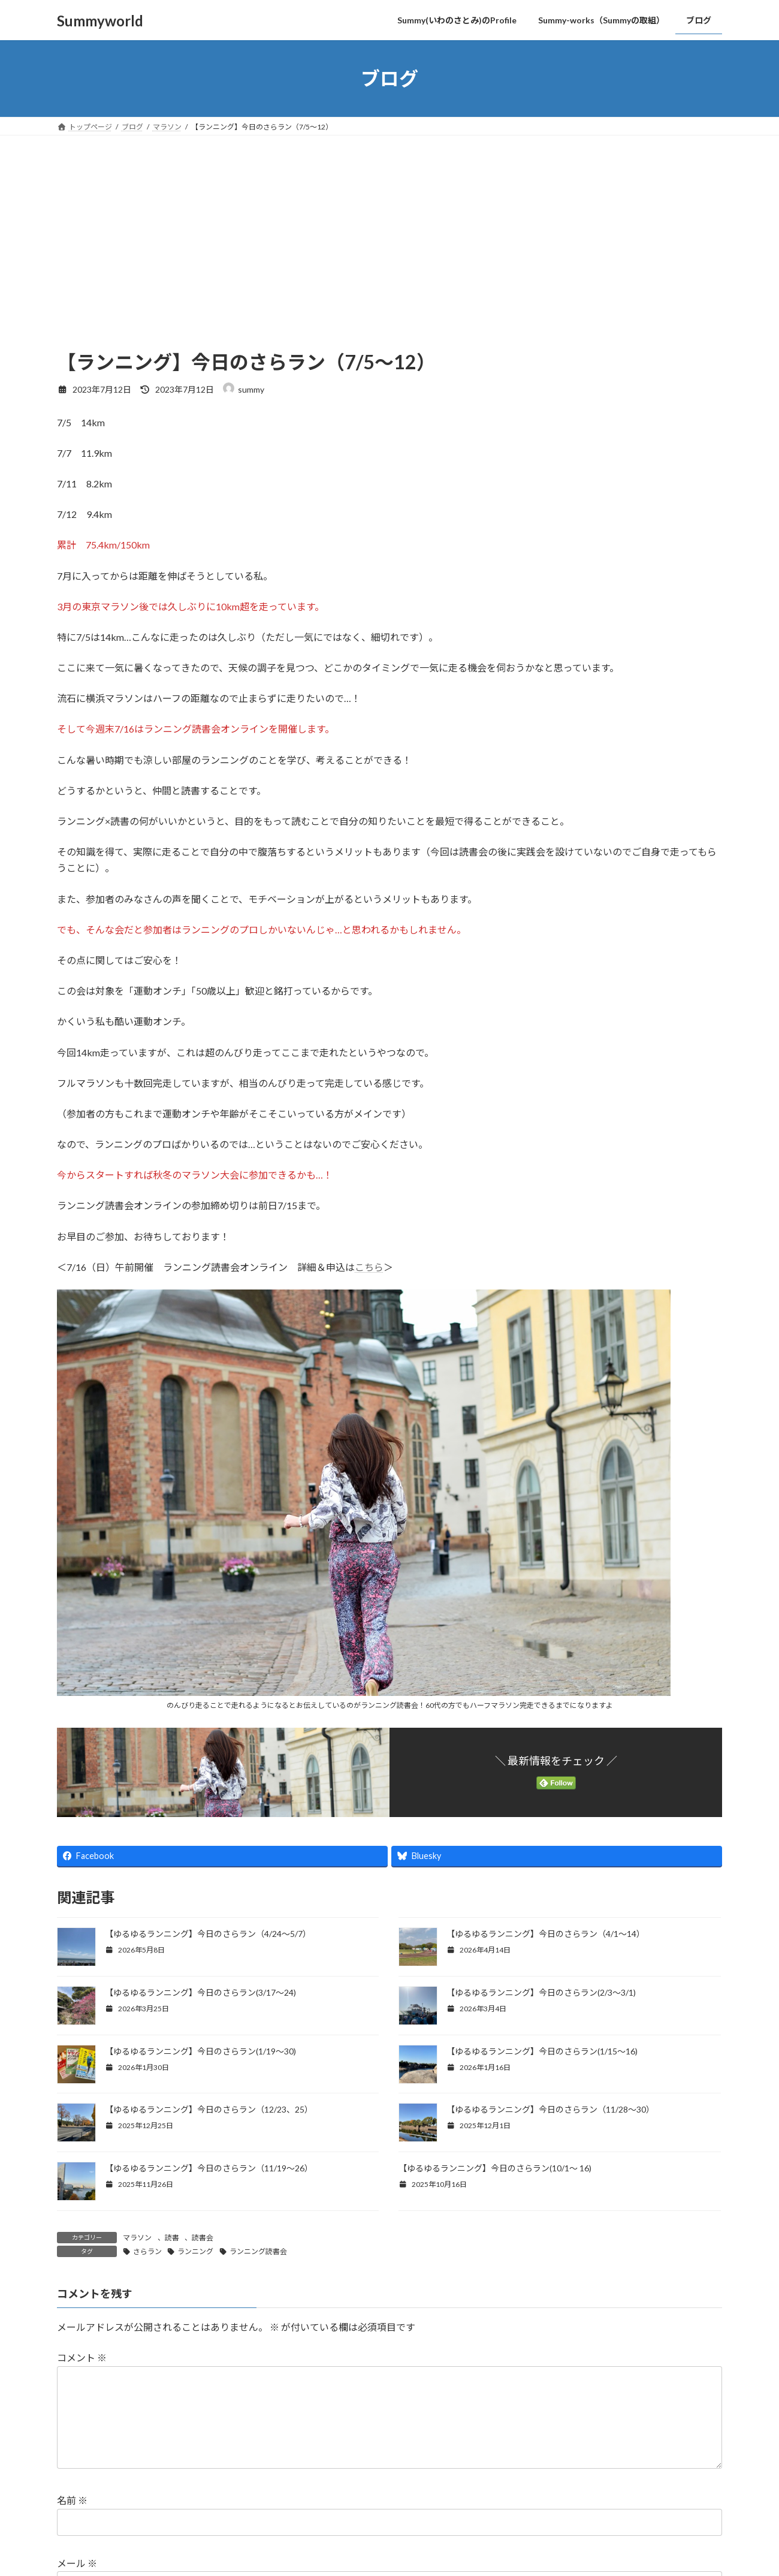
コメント (82, 2358)
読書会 (202, 2237)
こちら (369, 1267)
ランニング (195, 2251)
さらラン (147, 2251)
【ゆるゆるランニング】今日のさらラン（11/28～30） (550, 2109)
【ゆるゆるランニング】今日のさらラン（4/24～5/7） (208, 1934)
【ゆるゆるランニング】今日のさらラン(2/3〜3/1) (541, 1992)
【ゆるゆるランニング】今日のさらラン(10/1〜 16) (494, 2168)
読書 (172, 2237)
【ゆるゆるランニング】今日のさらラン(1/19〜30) (201, 2051)
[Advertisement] (389, 259)
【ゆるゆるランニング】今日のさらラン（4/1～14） (545, 1934)
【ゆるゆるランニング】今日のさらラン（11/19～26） (209, 2168)
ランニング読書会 (258, 2251)
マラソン (137, 2237)
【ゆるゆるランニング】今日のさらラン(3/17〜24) (200, 1992)
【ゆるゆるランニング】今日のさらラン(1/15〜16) (542, 2051)
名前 (72, 2520)
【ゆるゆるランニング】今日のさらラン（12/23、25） (209, 2109)
